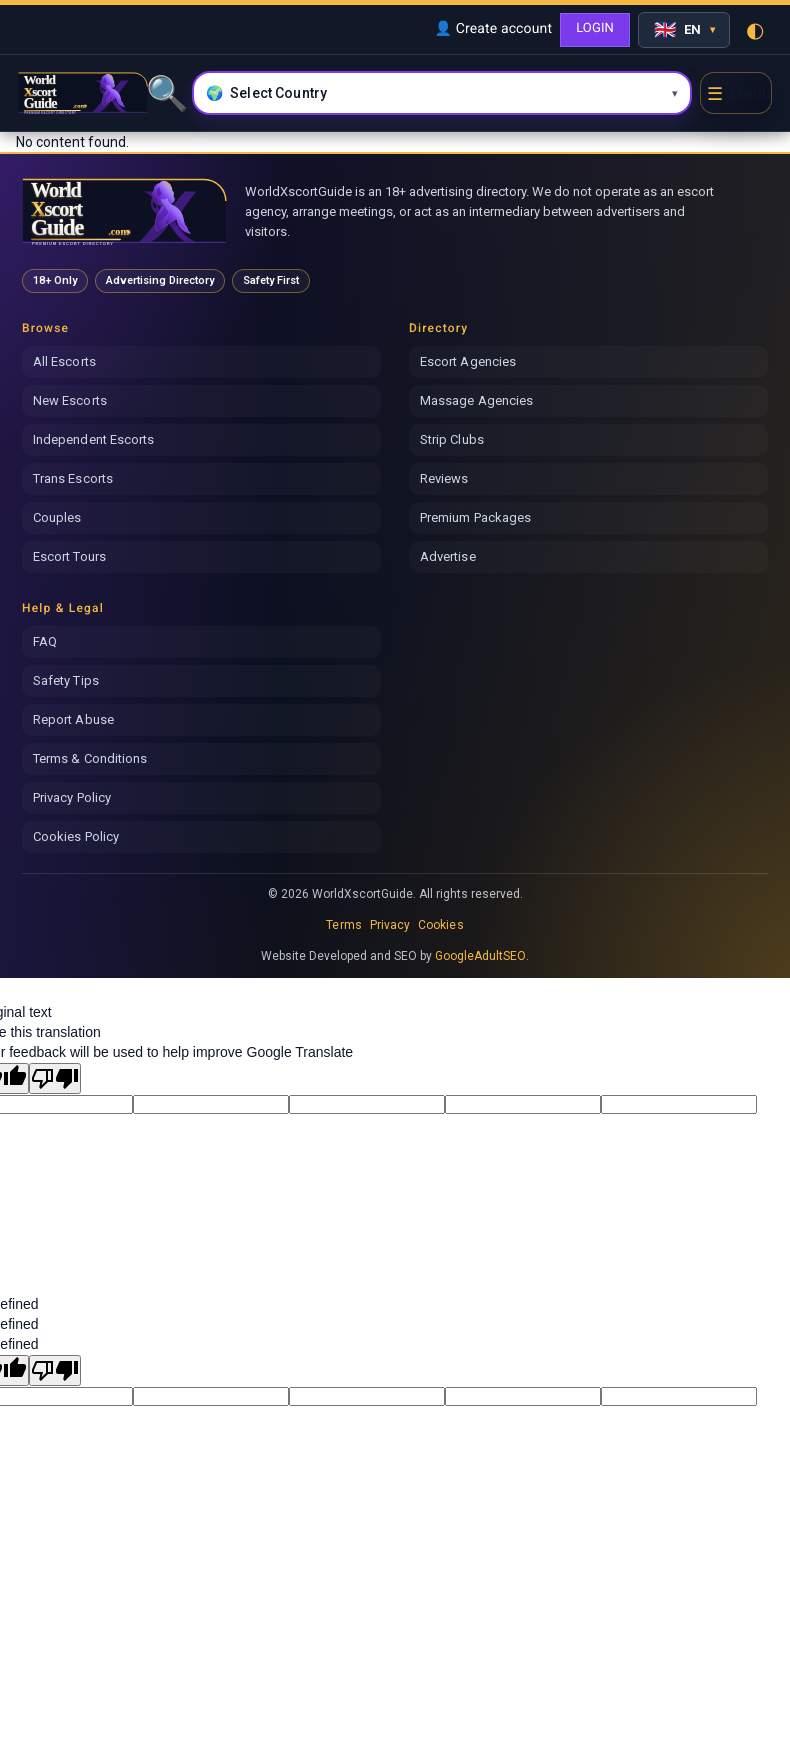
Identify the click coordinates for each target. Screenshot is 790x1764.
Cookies (440, 925)
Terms (343, 925)
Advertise (448, 556)
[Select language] (684, 30)
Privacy (390, 925)
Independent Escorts (93, 439)
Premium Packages (475, 517)
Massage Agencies (476, 400)
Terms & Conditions (90, 758)
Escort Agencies (468, 361)
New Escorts (70, 400)
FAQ (45, 641)
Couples (57, 517)
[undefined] (55, 1370)
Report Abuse (73, 719)
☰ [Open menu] (739, 93)
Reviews (444, 478)
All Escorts (64, 361)
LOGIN (595, 28)
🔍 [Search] (165, 93)
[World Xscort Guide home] (124, 211)
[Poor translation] (55, 1078)
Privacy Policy (72, 797)
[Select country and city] (442, 93)
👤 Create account (493, 29)
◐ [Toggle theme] (755, 30)
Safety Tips (66, 680)
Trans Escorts (73, 478)
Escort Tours (69, 556)
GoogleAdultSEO (481, 956)
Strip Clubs (452, 439)
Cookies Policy (76, 836)
